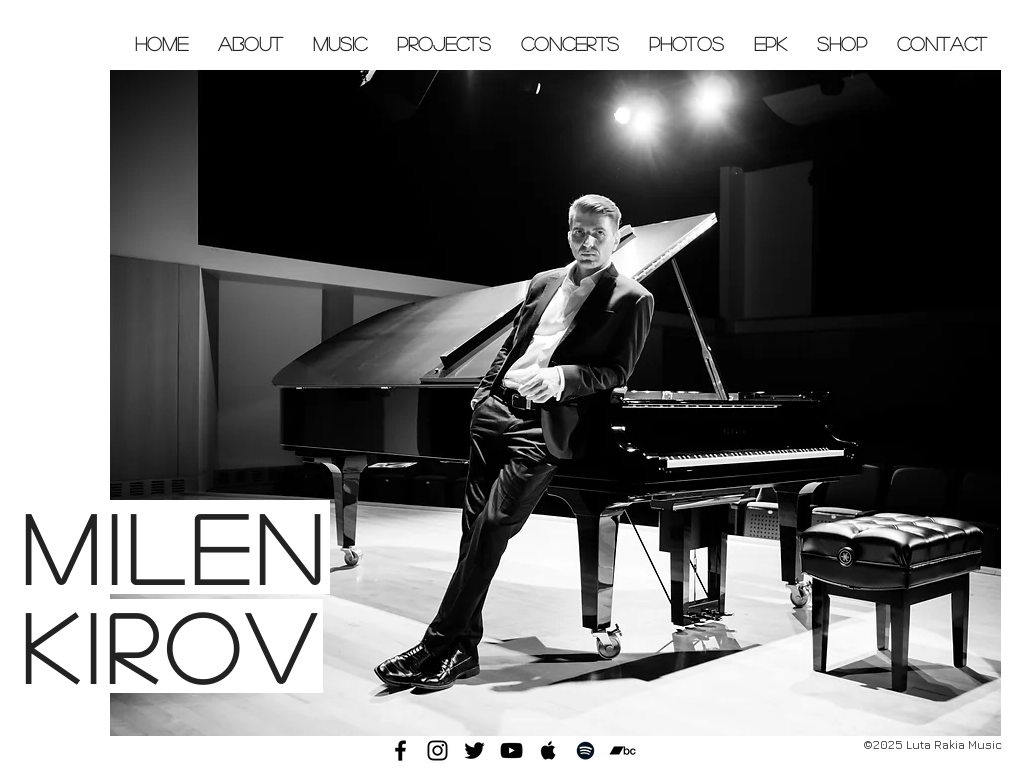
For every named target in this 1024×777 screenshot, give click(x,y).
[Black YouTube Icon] (511, 750)
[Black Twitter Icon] (474, 750)
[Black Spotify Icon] (585, 750)
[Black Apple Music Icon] (548, 750)
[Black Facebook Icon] (400, 750)
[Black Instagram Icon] (437, 750)
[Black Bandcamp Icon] (622, 750)
